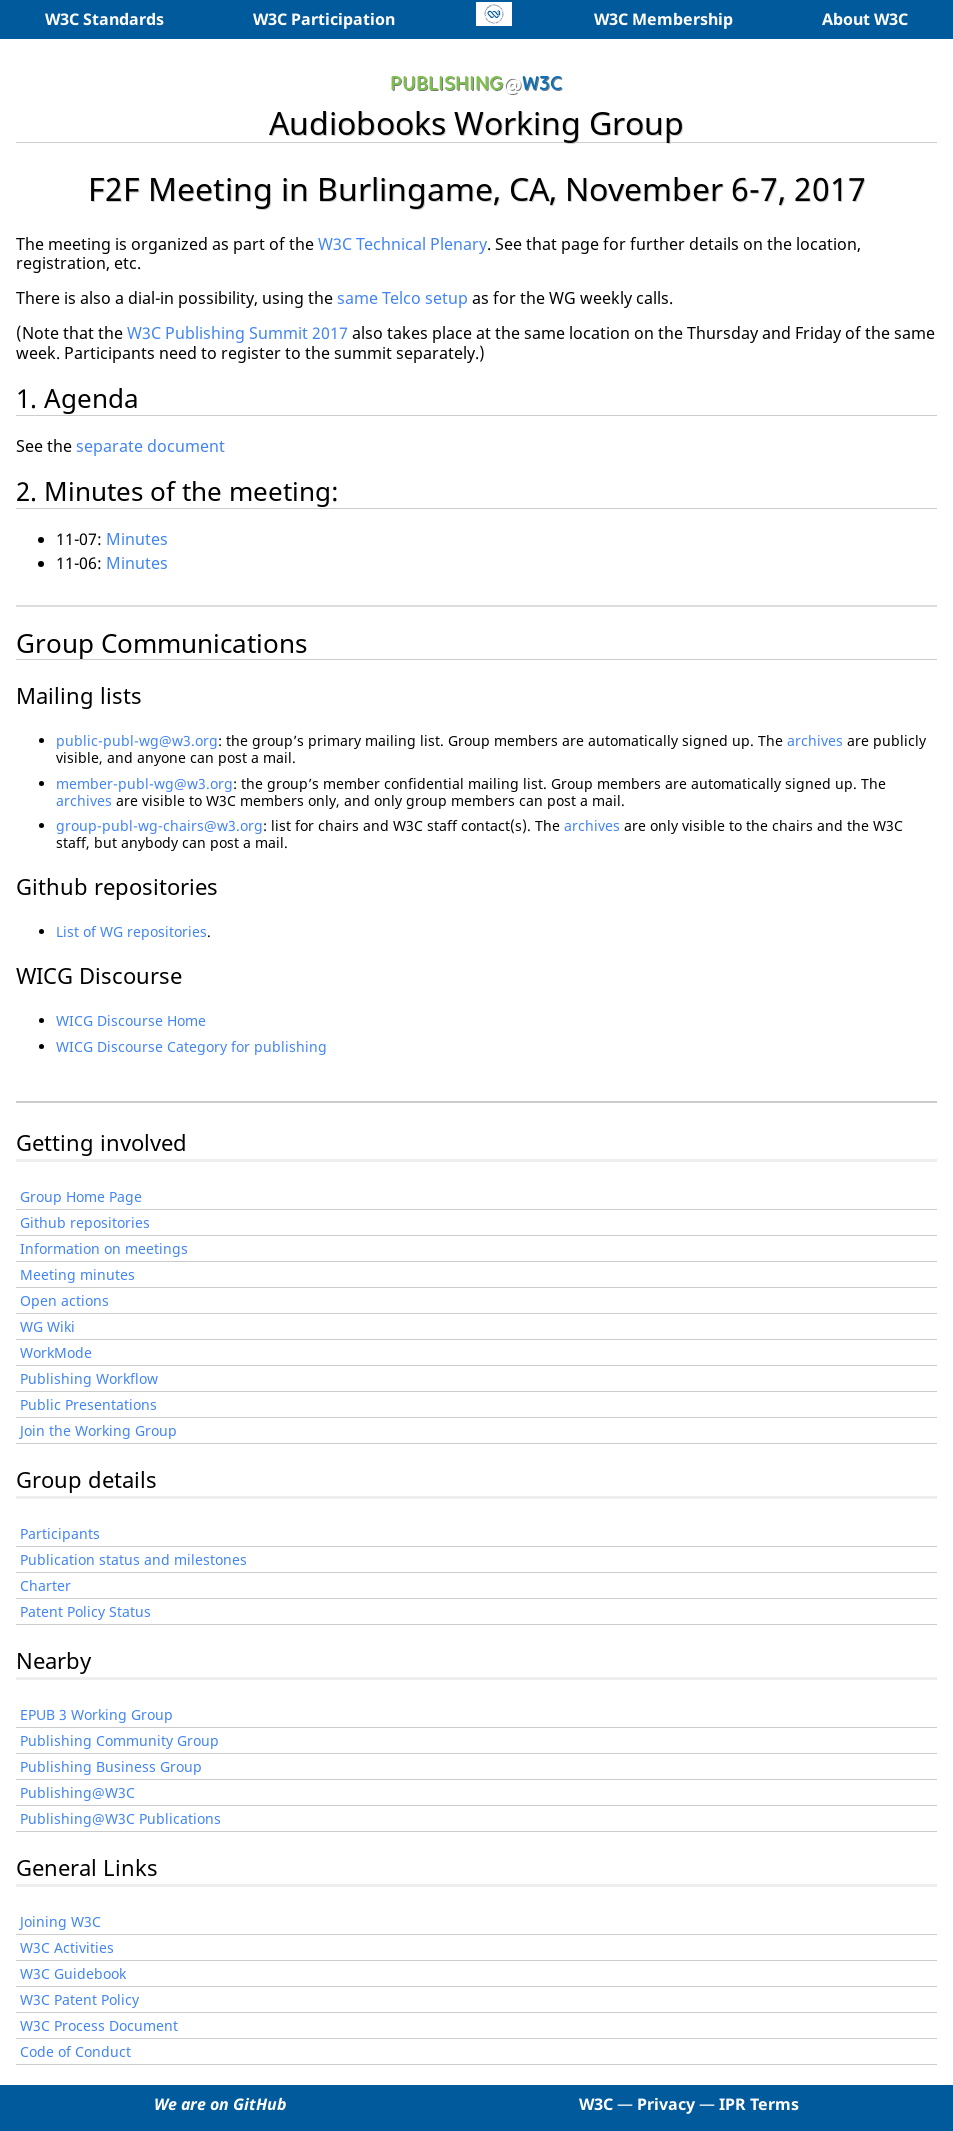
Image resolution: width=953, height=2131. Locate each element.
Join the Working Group (98, 1430)
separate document (150, 446)
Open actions (64, 1300)
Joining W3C (60, 1921)
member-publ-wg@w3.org (144, 783)
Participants (60, 1533)
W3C (596, 2104)
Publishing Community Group (119, 1740)
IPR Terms (759, 2104)
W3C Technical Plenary (402, 244)
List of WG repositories (131, 931)
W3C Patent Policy (79, 1999)
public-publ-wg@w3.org (137, 740)
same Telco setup (402, 298)
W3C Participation (324, 19)
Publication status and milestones (133, 1559)
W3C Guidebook (73, 1973)
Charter (45, 1585)
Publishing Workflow (89, 1378)
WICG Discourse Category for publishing (191, 1046)
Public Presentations (88, 1404)
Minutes (137, 539)
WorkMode (56, 1352)
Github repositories (85, 1222)
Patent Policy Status (85, 1611)
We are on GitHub (220, 2104)
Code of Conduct (75, 2051)
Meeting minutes (77, 1274)
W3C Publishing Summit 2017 (237, 333)
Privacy (666, 2104)
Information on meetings (104, 1248)
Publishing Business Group (111, 1766)
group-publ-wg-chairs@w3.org (159, 825)
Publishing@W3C (77, 1792)
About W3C (865, 19)
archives (815, 740)
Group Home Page (81, 1196)
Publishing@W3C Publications (120, 1818)
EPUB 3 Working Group (96, 1714)
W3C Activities (67, 1947)
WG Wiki (47, 1326)
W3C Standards (104, 19)
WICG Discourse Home (131, 1020)
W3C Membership (663, 19)
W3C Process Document (99, 2025)
